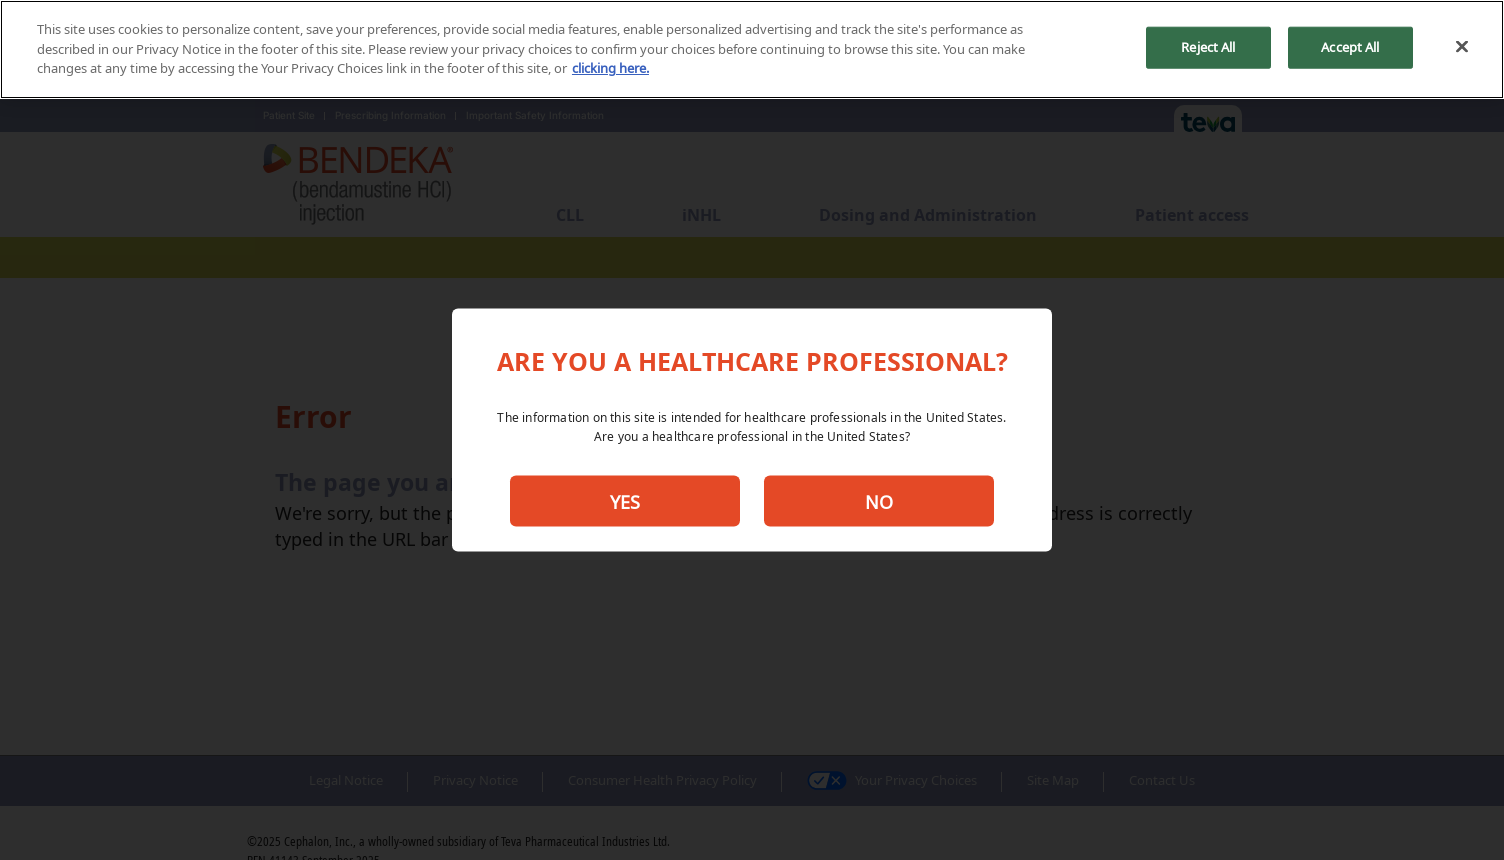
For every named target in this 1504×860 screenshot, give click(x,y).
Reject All (1208, 47)
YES (625, 501)
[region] (752, 49)
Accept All (1350, 47)
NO (879, 501)
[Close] (1462, 47)
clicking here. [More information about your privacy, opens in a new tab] (610, 68)
